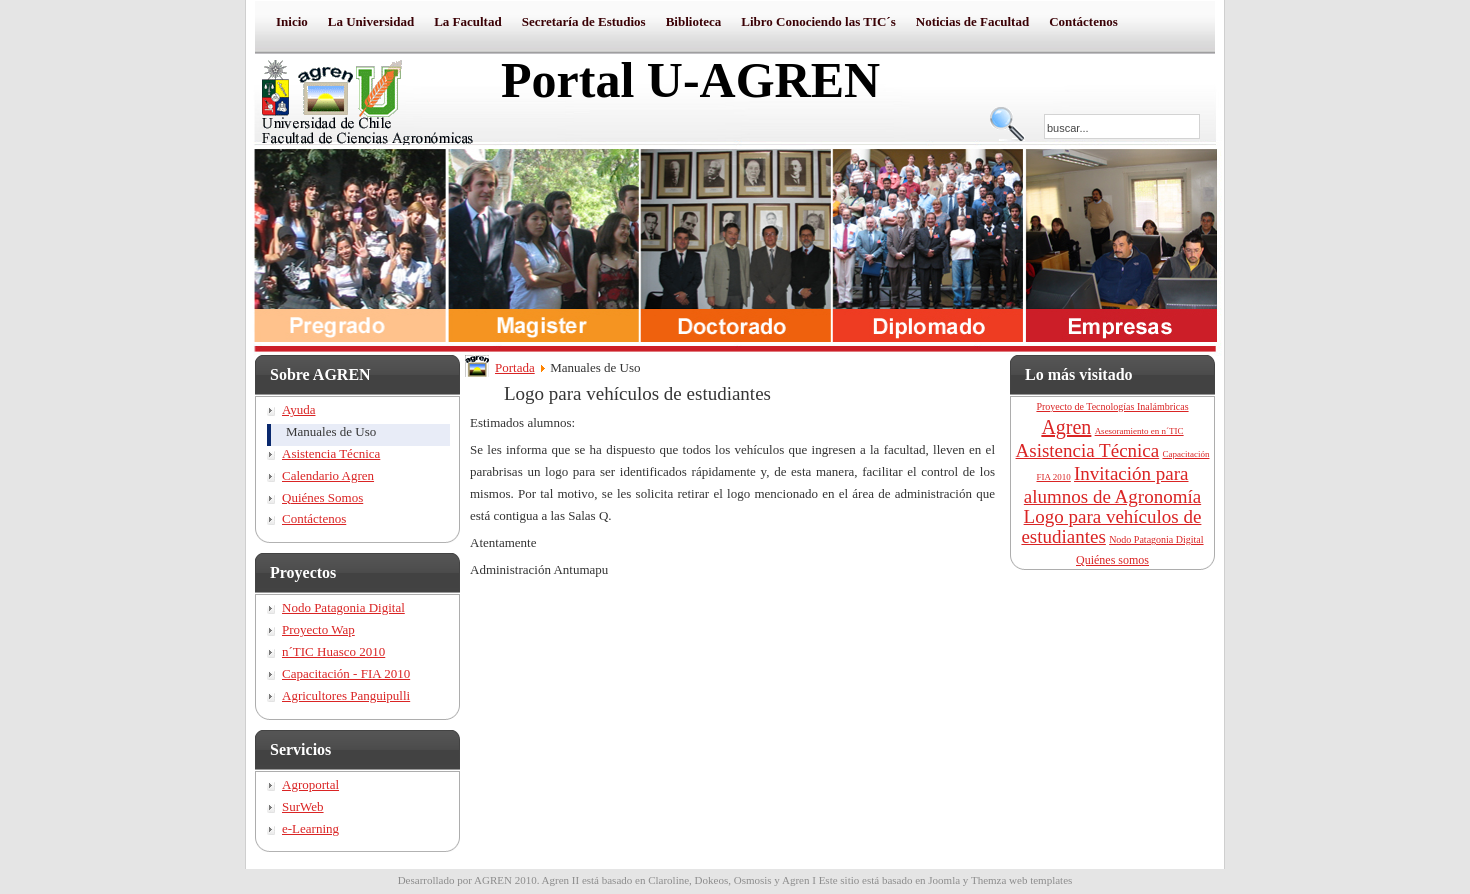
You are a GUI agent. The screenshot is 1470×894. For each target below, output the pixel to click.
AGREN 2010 (505, 880)
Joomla (944, 880)
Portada (515, 367)
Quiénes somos (1112, 560)
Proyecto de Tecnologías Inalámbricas (1112, 406)
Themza (988, 880)
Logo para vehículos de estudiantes (1111, 526)
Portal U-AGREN (690, 80)
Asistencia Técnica (1088, 450)
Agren (1066, 427)
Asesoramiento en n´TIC (1139, 431)
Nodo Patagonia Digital (1156, 539)
